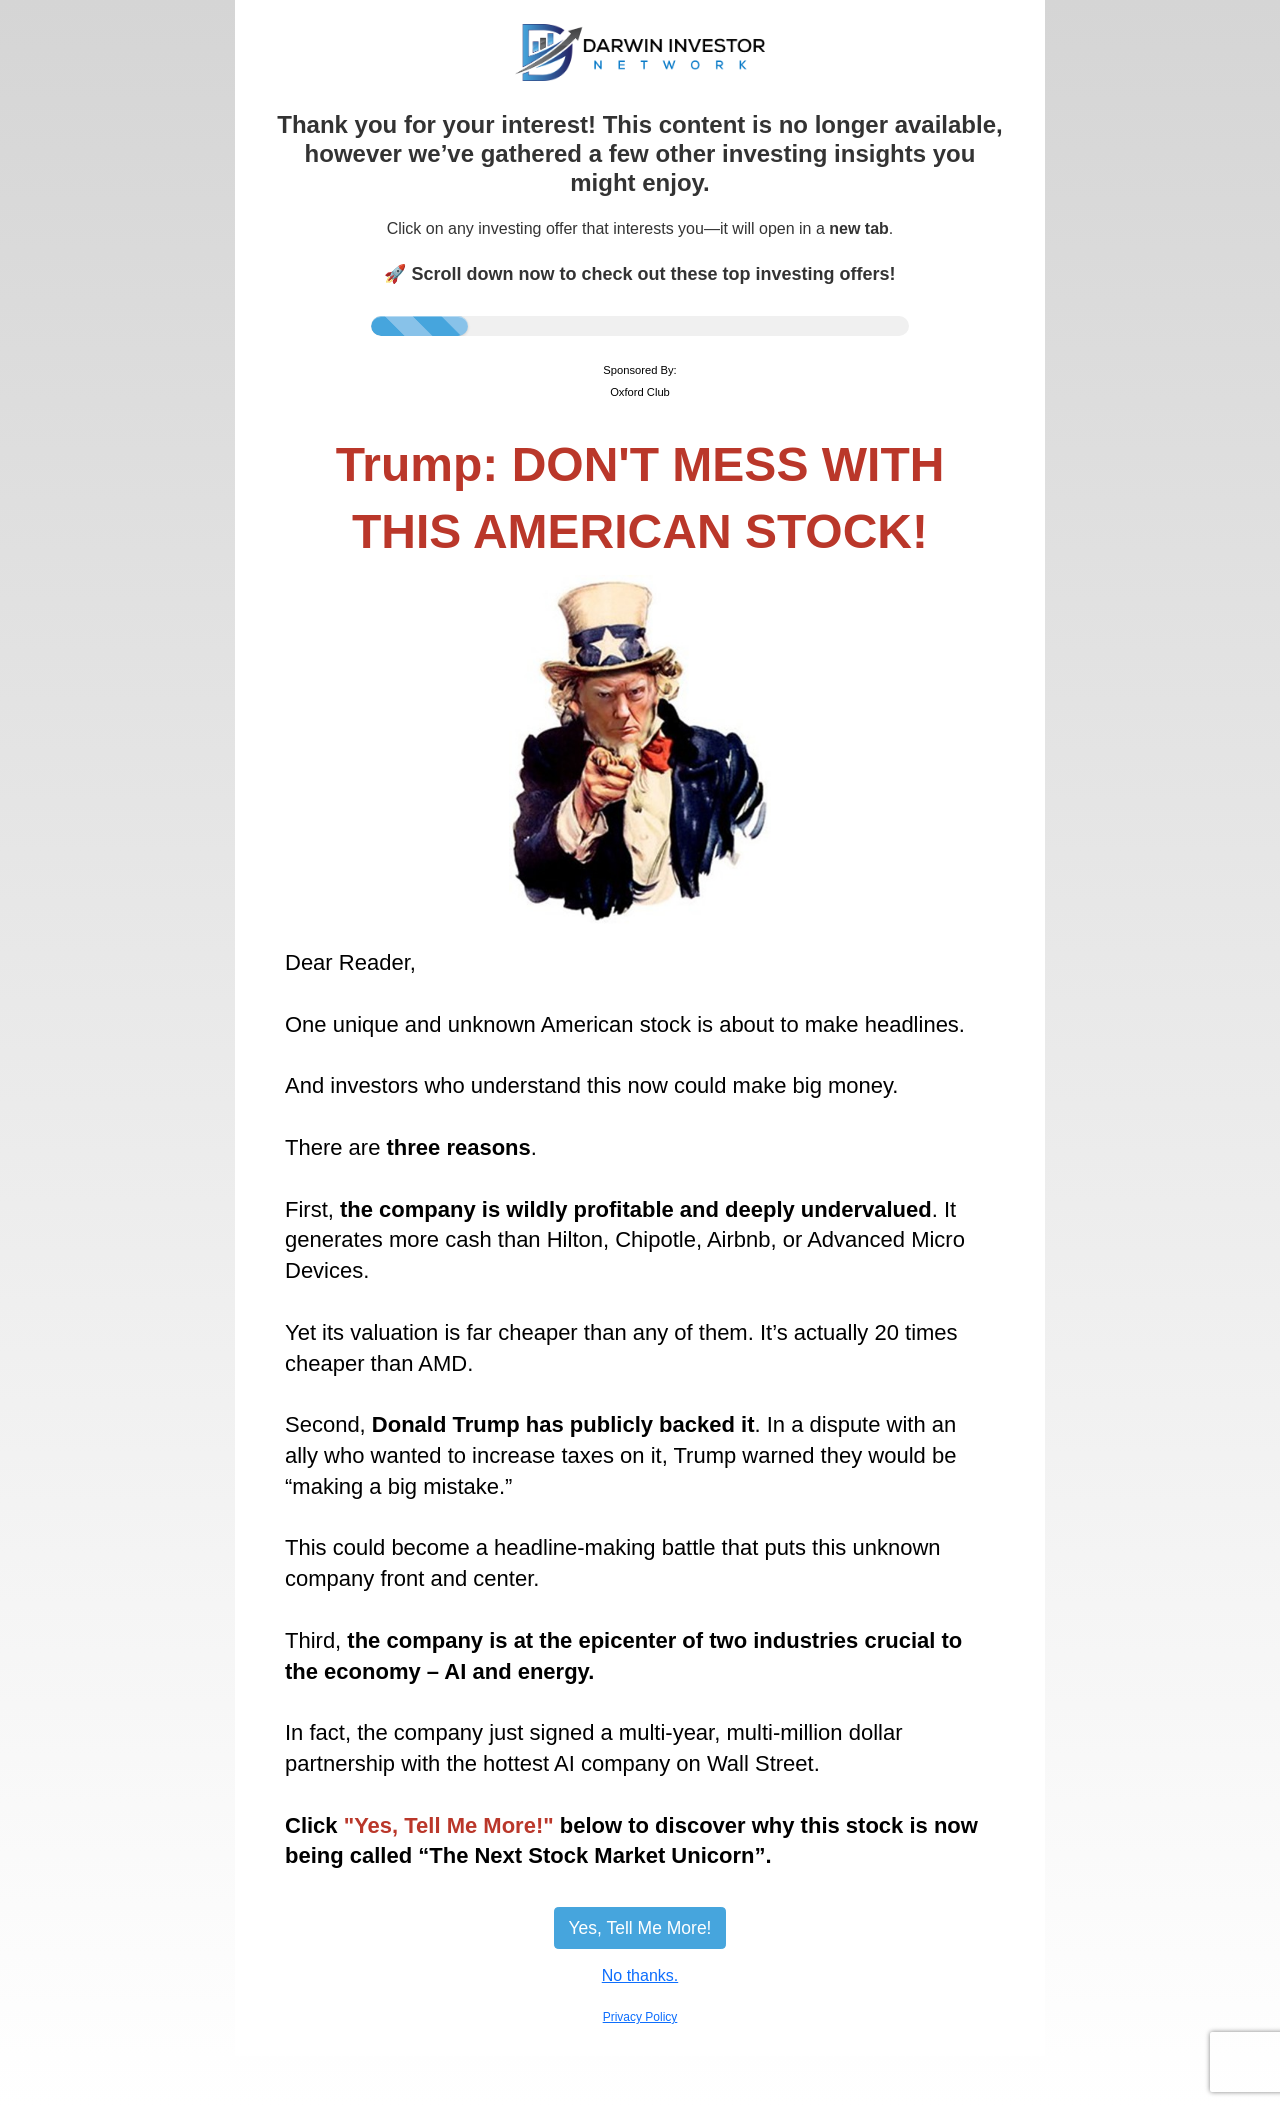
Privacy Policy (640, 2017)
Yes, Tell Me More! (640, 1928)
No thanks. (640, 1975)
